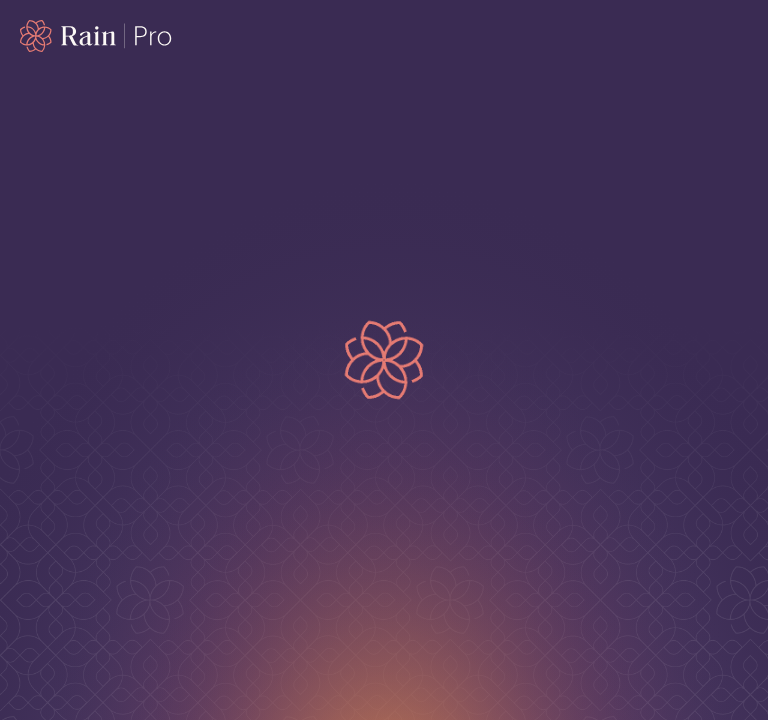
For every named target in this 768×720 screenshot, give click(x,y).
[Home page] (96, 36)
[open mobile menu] (736, 36)
